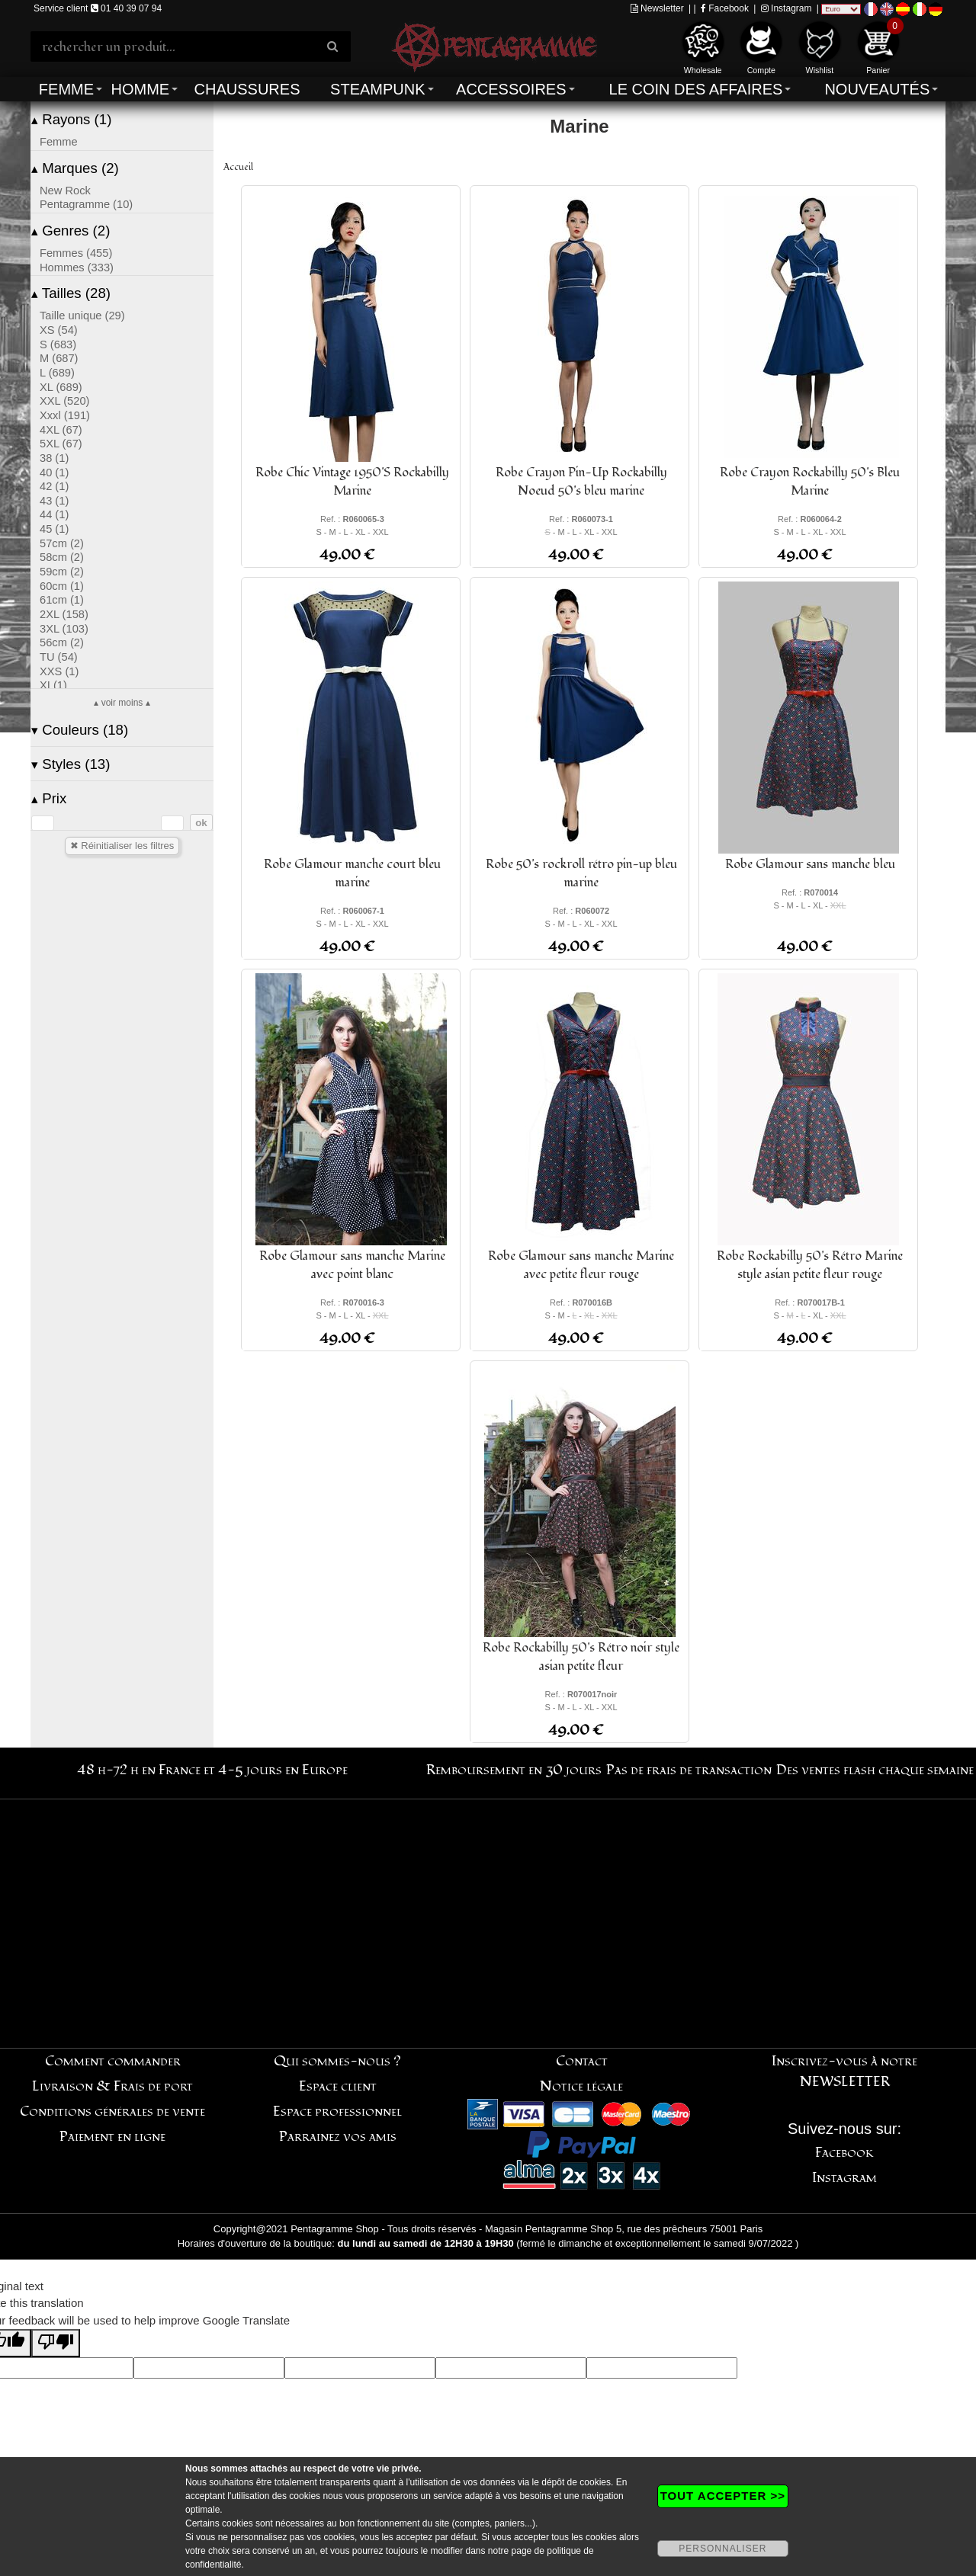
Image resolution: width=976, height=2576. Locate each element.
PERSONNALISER (722, 2548)
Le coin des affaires (696, 89)
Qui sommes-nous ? (337, 2061)
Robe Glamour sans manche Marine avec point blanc (352, 1265)
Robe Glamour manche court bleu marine (352, 873)
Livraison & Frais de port (112, 2086)
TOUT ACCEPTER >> (722, 2495)
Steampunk (377, 89)
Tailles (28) (71, 293)
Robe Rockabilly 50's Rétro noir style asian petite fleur (581, 1656)
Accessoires (511, 89)
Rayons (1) (71, 119)
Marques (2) (75, 168)
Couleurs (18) (79, 730)
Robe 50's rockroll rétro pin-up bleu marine (581, 873)
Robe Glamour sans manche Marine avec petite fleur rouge (581, 1265)
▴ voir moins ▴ (121, 702)
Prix (48, 798)
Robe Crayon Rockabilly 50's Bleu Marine (810, 481)
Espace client (338, 2086)
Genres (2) (70, 231)
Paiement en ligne (112, 2136)
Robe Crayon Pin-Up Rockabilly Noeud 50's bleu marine (581, 481)
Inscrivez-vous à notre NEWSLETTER (844, 2071)
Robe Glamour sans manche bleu (810, 864)
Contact (582, 2061)
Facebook (725, 8)
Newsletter (657, 8)
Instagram (786, 8)
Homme (140, 89)
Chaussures (247, 89)
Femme (66, 89)
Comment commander (113, 2061)
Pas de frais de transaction (689, 1770)
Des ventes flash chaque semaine (875, 1770)
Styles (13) (70, 764)
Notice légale (581, 2086)
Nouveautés (876, 89)
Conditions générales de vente (112, 2111)
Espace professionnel (337, 2111)
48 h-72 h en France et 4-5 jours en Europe (212, 1770)
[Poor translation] (55, 2343)
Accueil (238, 167)
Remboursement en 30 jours (514, 1770)
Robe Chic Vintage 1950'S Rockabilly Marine (352, 481)
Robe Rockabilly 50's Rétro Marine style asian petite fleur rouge (810, 1265)
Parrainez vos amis (337, 2136)
